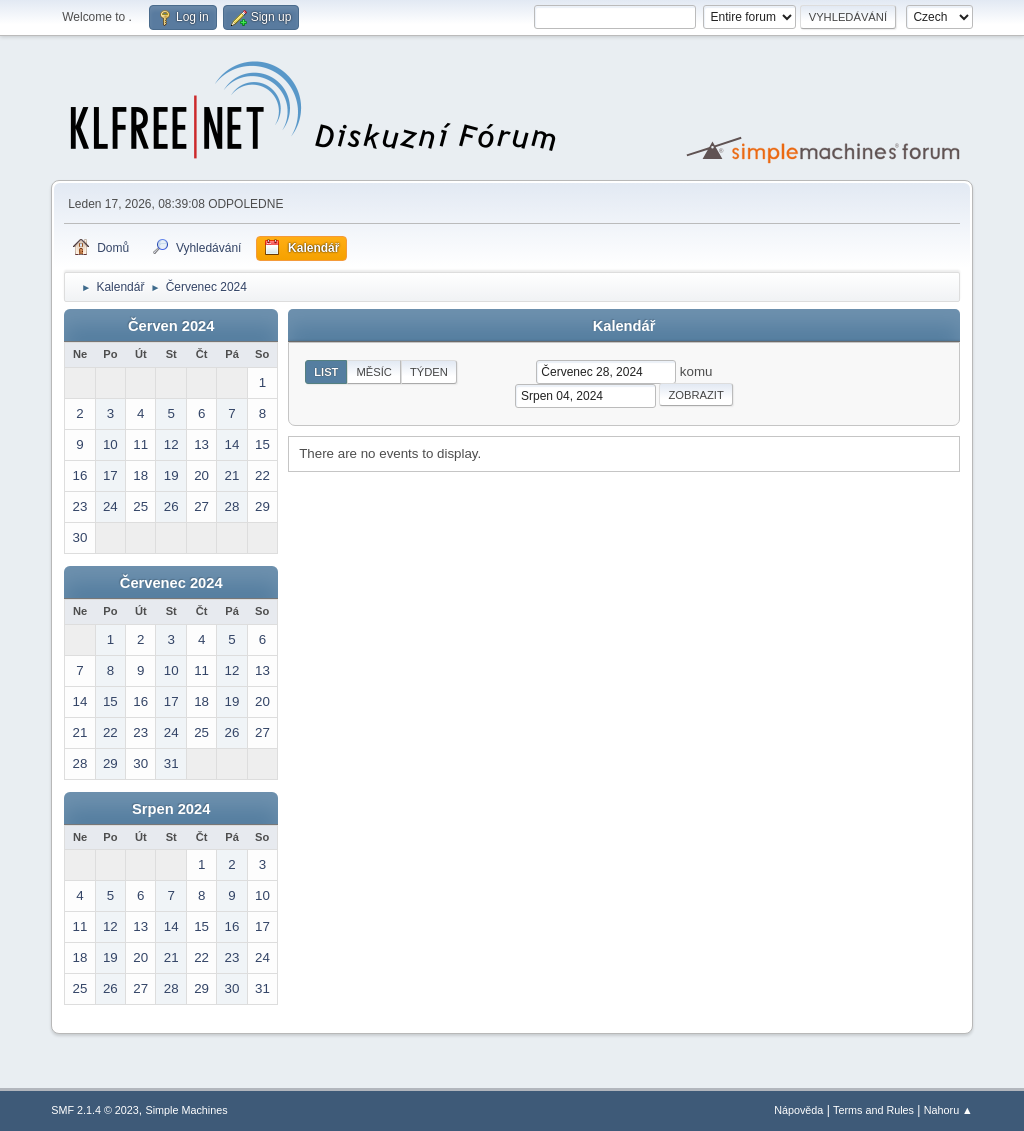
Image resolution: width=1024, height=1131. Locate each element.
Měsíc (373, 372)
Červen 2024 (171, 326)
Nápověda (798, 1110)
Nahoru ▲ (948, 1110)
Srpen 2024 (171, 809)
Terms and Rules (873, 1110)
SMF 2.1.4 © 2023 (95, 1110)
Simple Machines (187, 1110)
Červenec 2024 (171, 583)
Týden (429, 372)
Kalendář (624, 326)
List (326, 372)
